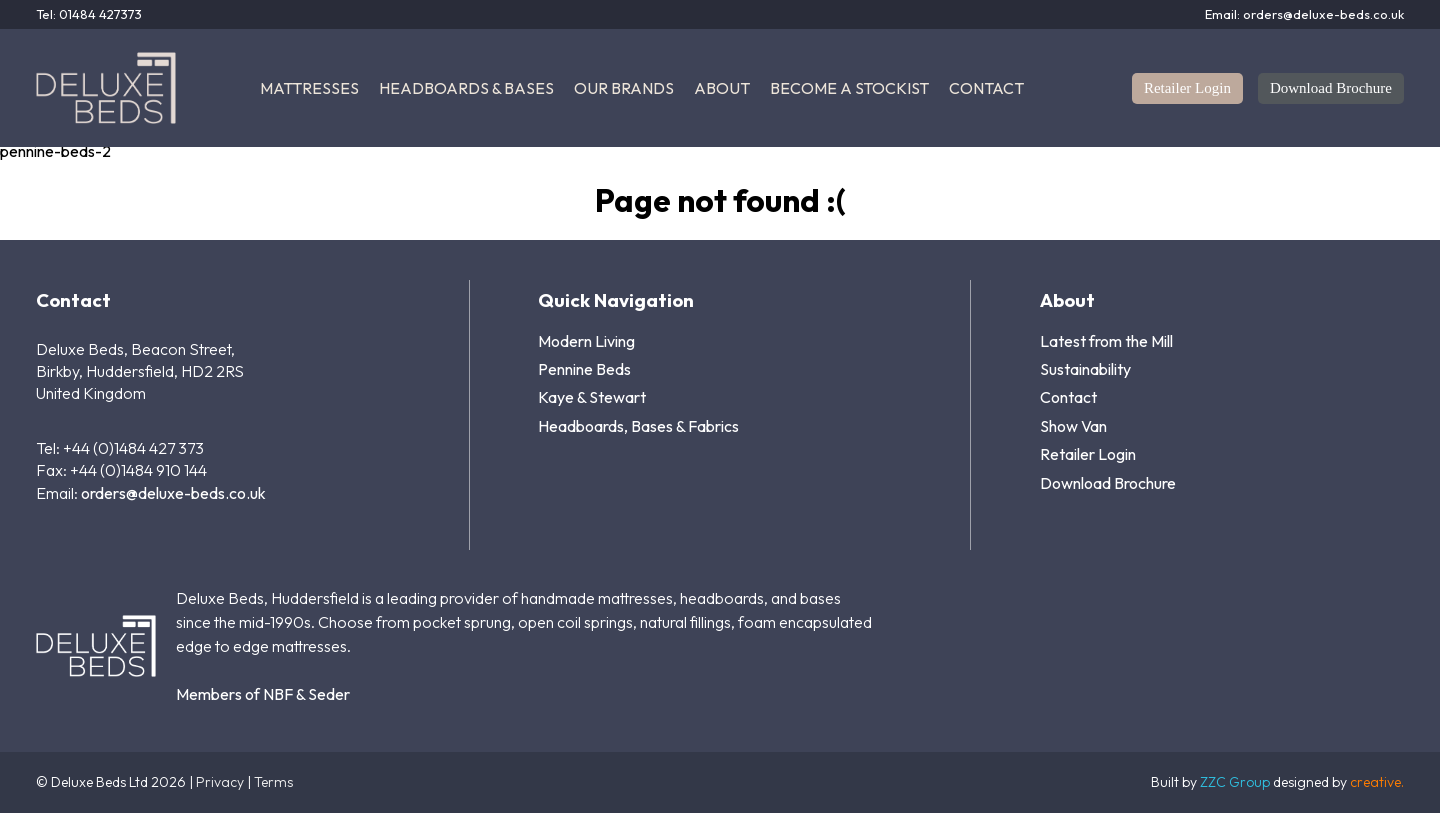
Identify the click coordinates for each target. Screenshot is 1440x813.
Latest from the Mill (1106, 341)
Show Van (1073, 426)
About (722, 88)
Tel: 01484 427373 (89, 14)
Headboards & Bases (466, 88)
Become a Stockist (849, 88)
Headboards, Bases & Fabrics (638, 426)
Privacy (220, 782)
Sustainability (1085, 369)
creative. (1377, 782)
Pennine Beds (584, 369)
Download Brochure (1331, 88)
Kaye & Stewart (592, 397)
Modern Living (586, 341)
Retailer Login (1187, 88)
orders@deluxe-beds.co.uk (173, 493)
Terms (273, 782)
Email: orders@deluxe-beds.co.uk (1304, 14)
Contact (986, 88)
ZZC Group (1235, 782)
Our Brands (624, 88)
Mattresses (309, 88)
